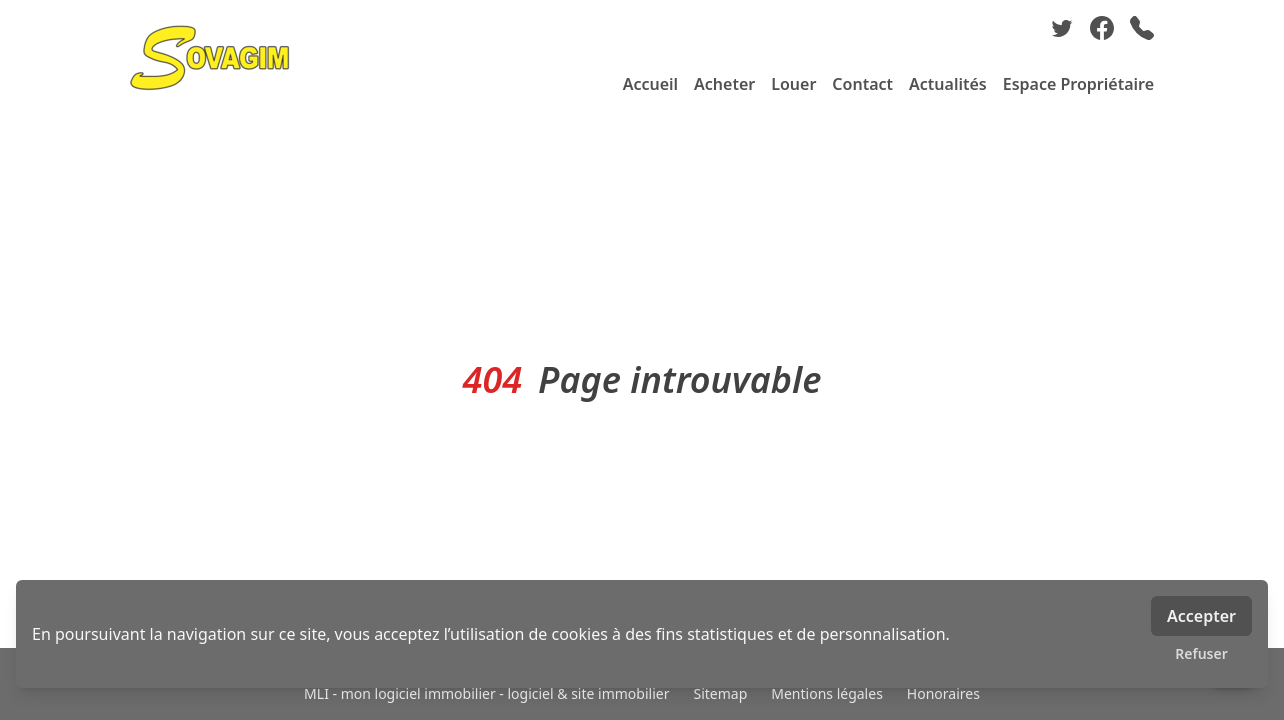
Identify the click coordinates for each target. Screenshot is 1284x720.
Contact (862, 84)
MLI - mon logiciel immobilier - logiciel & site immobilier (486, 693)
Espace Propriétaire (1078, 84)
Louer (793, 84)
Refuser (1201, 653)
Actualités (948, 84)
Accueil (650, 84)
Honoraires (943, 693)
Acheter (724, 84)
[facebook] (1102, 28)
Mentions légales (827, 693)
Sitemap (720, 693)
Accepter (1201, 616)
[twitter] (1062, 28)
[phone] (1142, 28)
